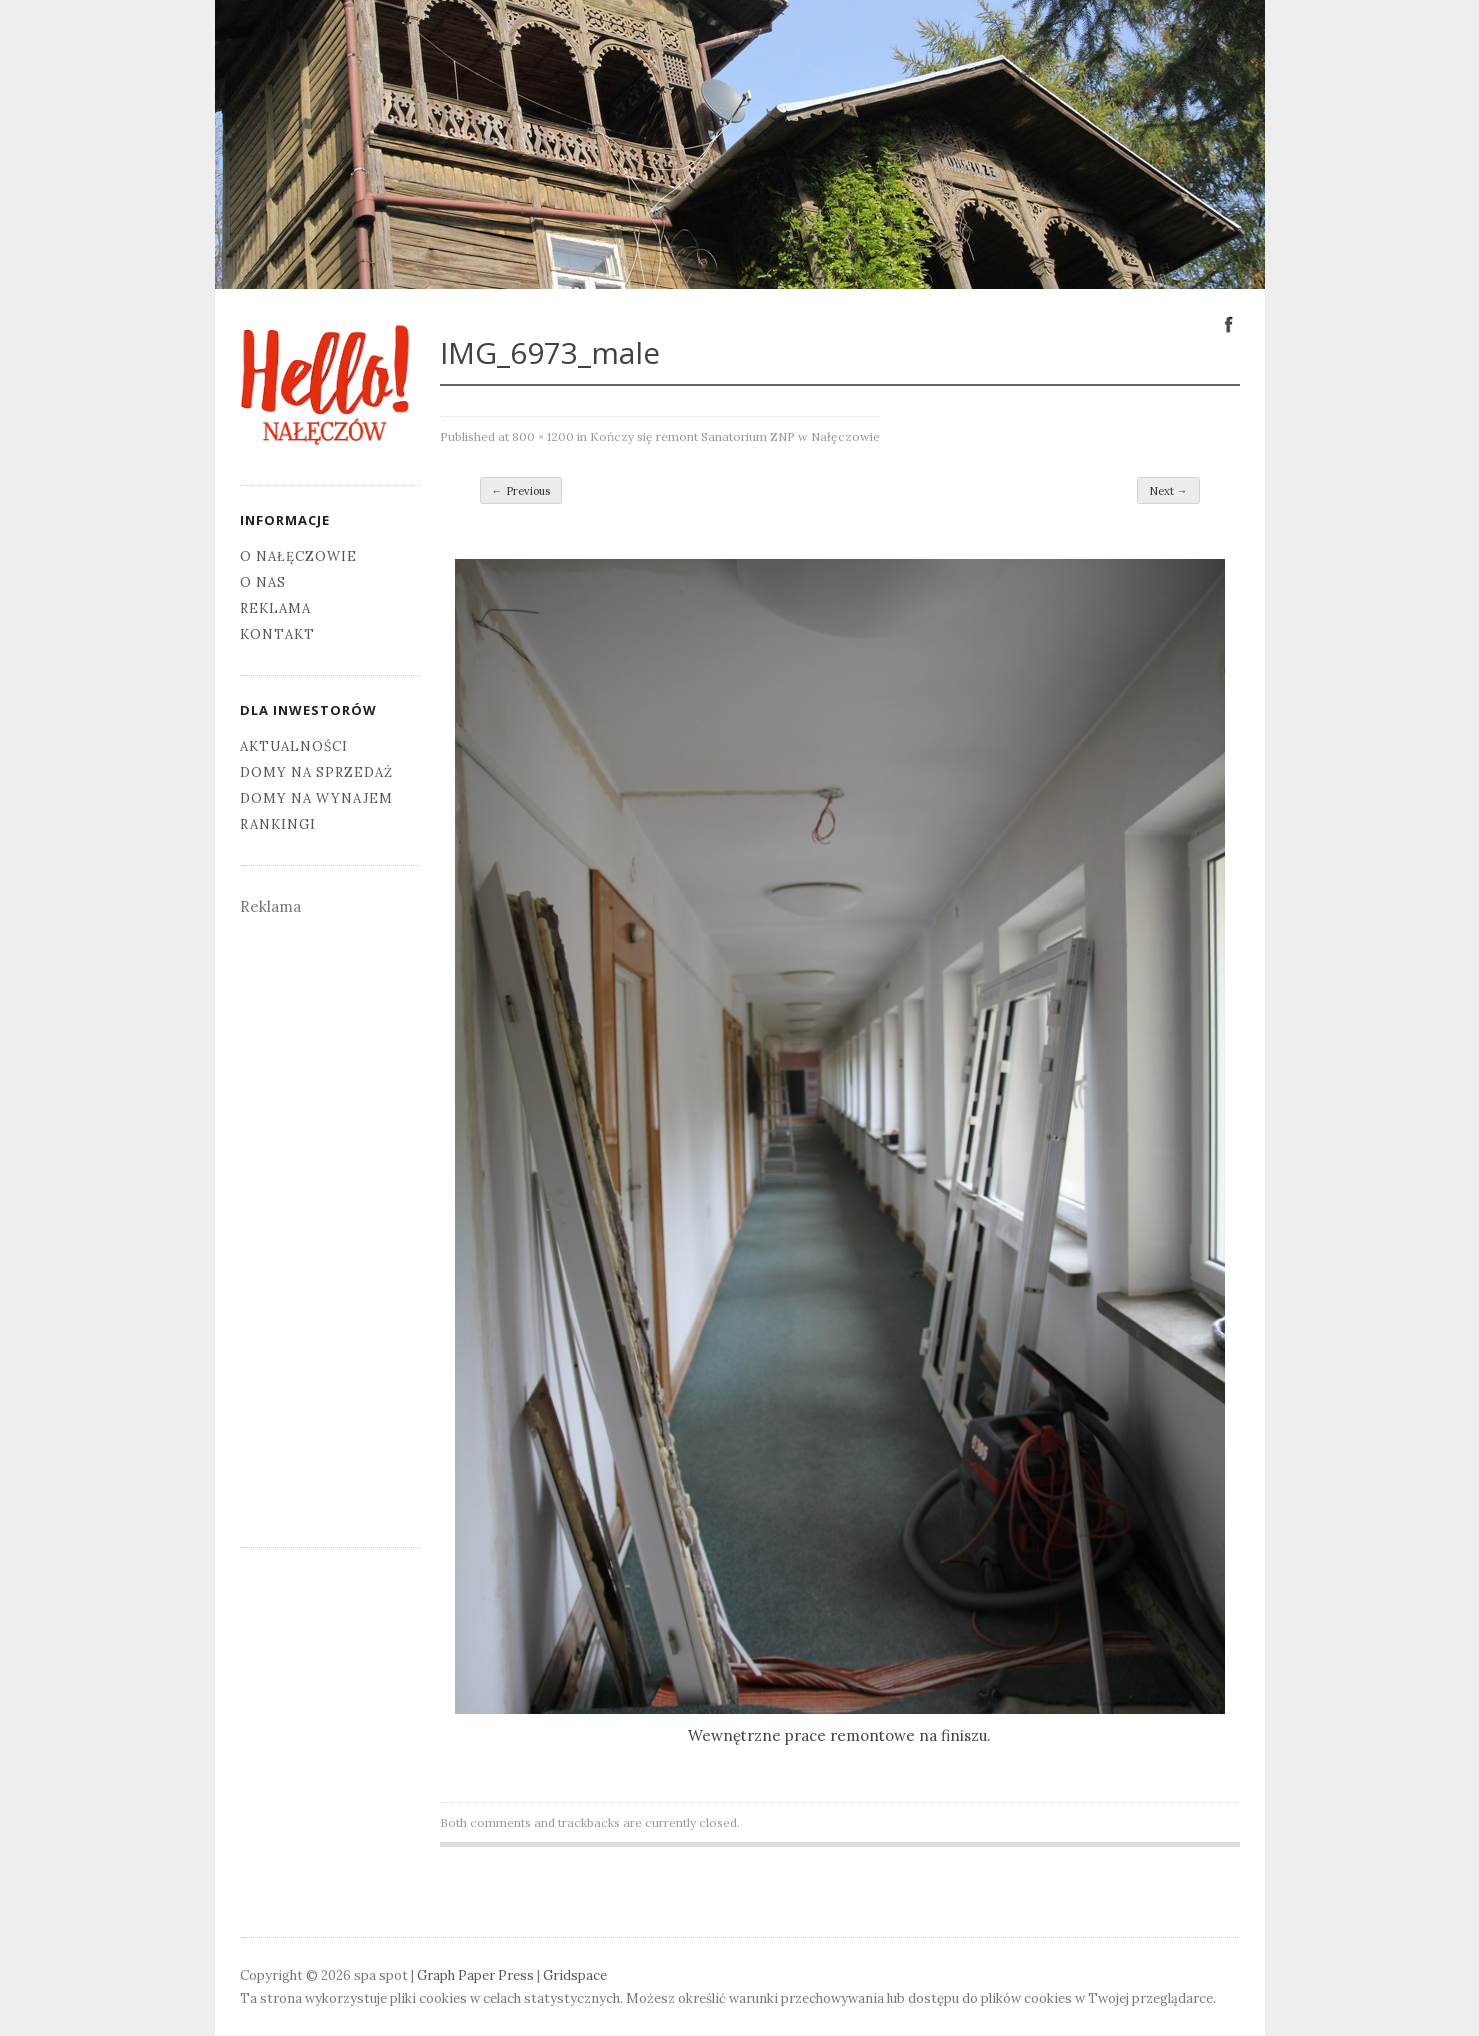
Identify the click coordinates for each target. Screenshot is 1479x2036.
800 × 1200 (543, 436)
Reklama (275, 608)
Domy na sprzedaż (316, 772)
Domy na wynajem (316, 798)
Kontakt (277, 634)
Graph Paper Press (475, 1975)
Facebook (1229, 323)
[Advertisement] (330, 1220)
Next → (1168, 491)
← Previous (521, 491)
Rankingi (278, 824)
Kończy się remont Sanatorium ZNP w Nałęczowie (735, 436)
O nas (263, 582)
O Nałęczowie (298, 556)
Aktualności (294, 746)
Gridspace (575, 1975)
